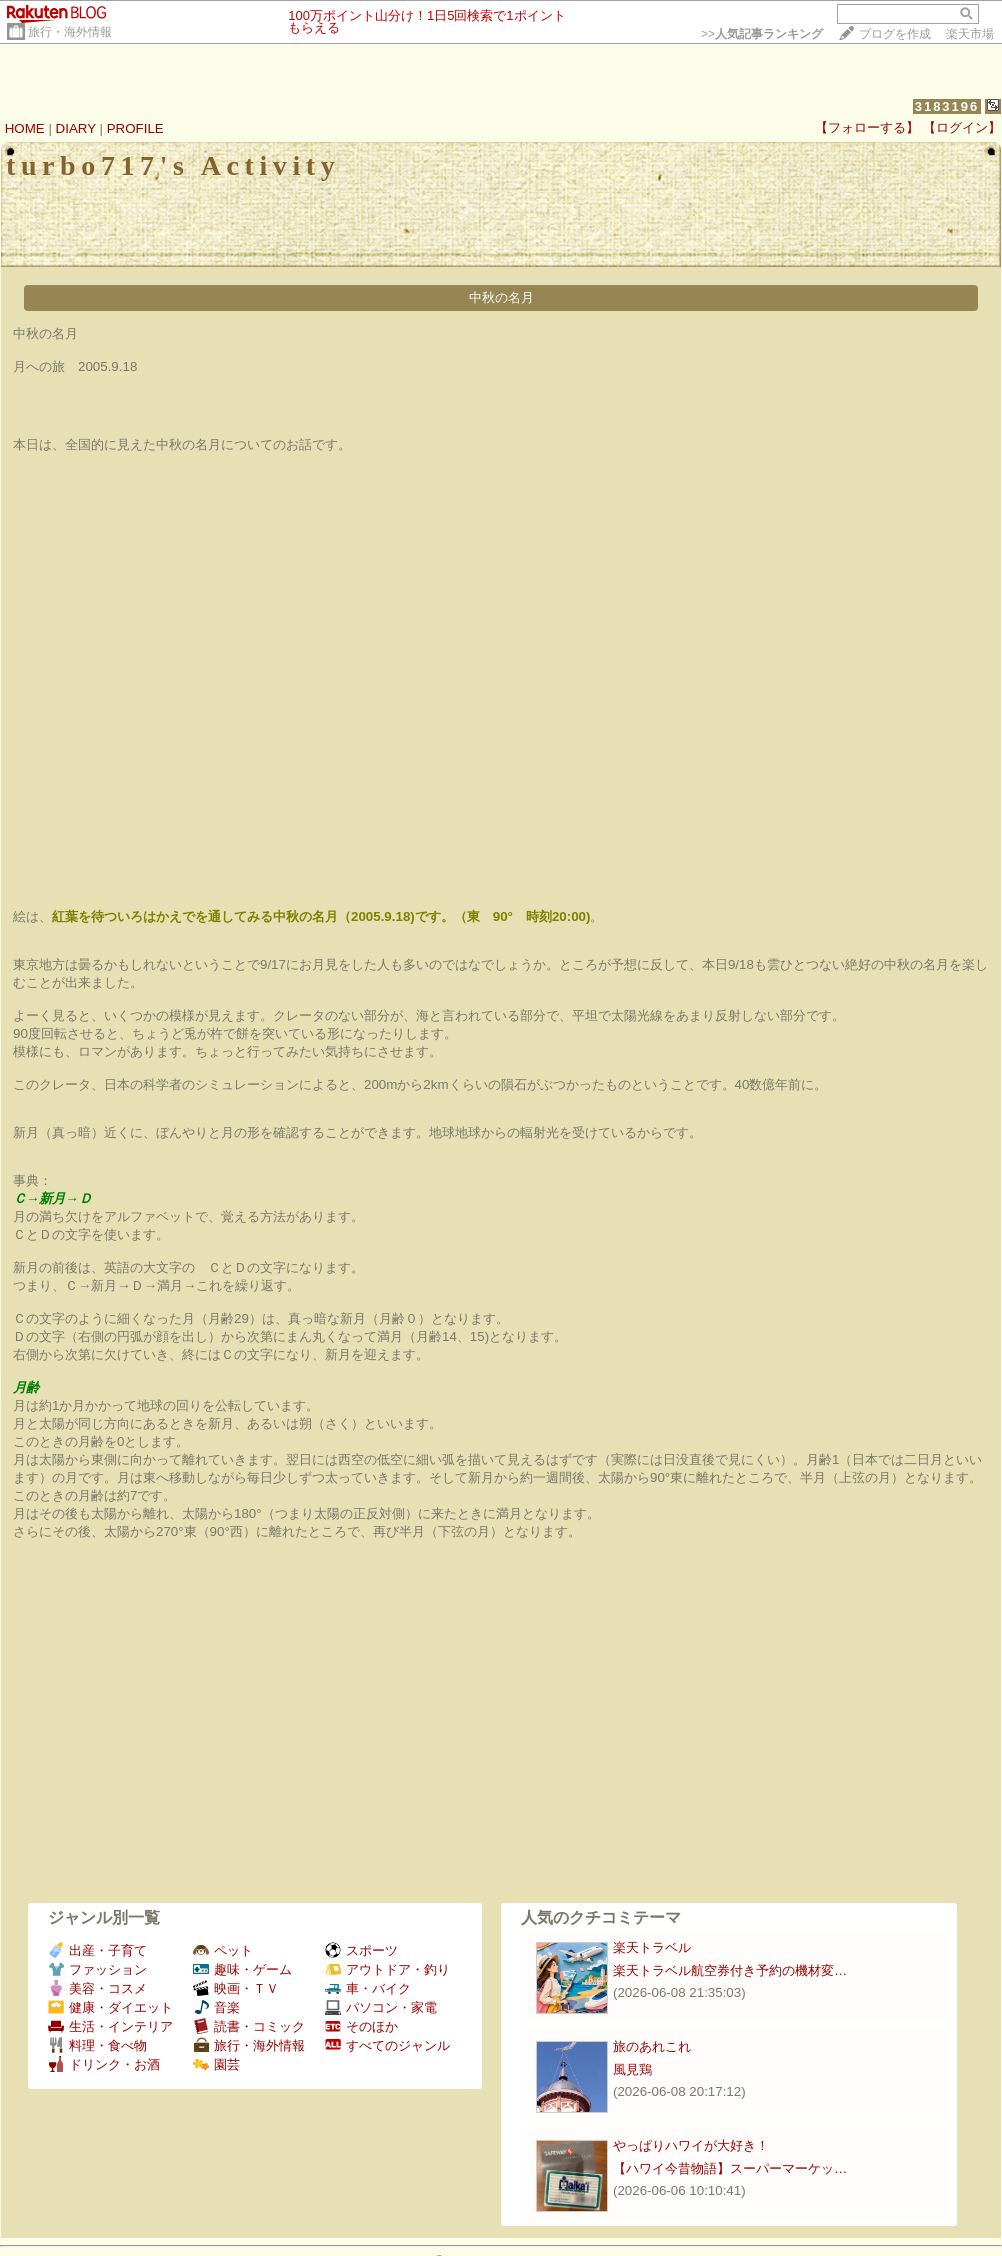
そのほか (361, 2026)
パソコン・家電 (381, 2007)
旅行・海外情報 (70, 32)
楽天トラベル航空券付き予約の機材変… (730, 1970)
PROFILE (135, 128)
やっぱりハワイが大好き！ (691, 2145)
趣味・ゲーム (242, 1969)
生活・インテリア (110, 2026)
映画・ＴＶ (236, 1988)
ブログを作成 (895, 34)
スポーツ (361, 1950)
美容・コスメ (97, 1988)
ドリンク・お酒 (104, 2064)
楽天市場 (970, 34)
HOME (25, 128)
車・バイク (368, 1988)
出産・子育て (97, 1950)
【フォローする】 (867, 127)
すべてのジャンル (387, 2045)
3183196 (947, 106)
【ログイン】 (962, 127)
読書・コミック (249, 2026)
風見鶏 (632, 2069)
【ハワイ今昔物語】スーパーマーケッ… (730, 2168)
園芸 (216, 2064)
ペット (223, 1950)
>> (762, 34)
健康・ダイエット (110, 2007)
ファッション (97, 1969)
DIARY (76, 128)
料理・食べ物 (97, 2045)
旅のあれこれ (652, 2046)
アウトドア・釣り (387, 1969)
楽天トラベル (652, 1947)
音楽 (216, 2007)
